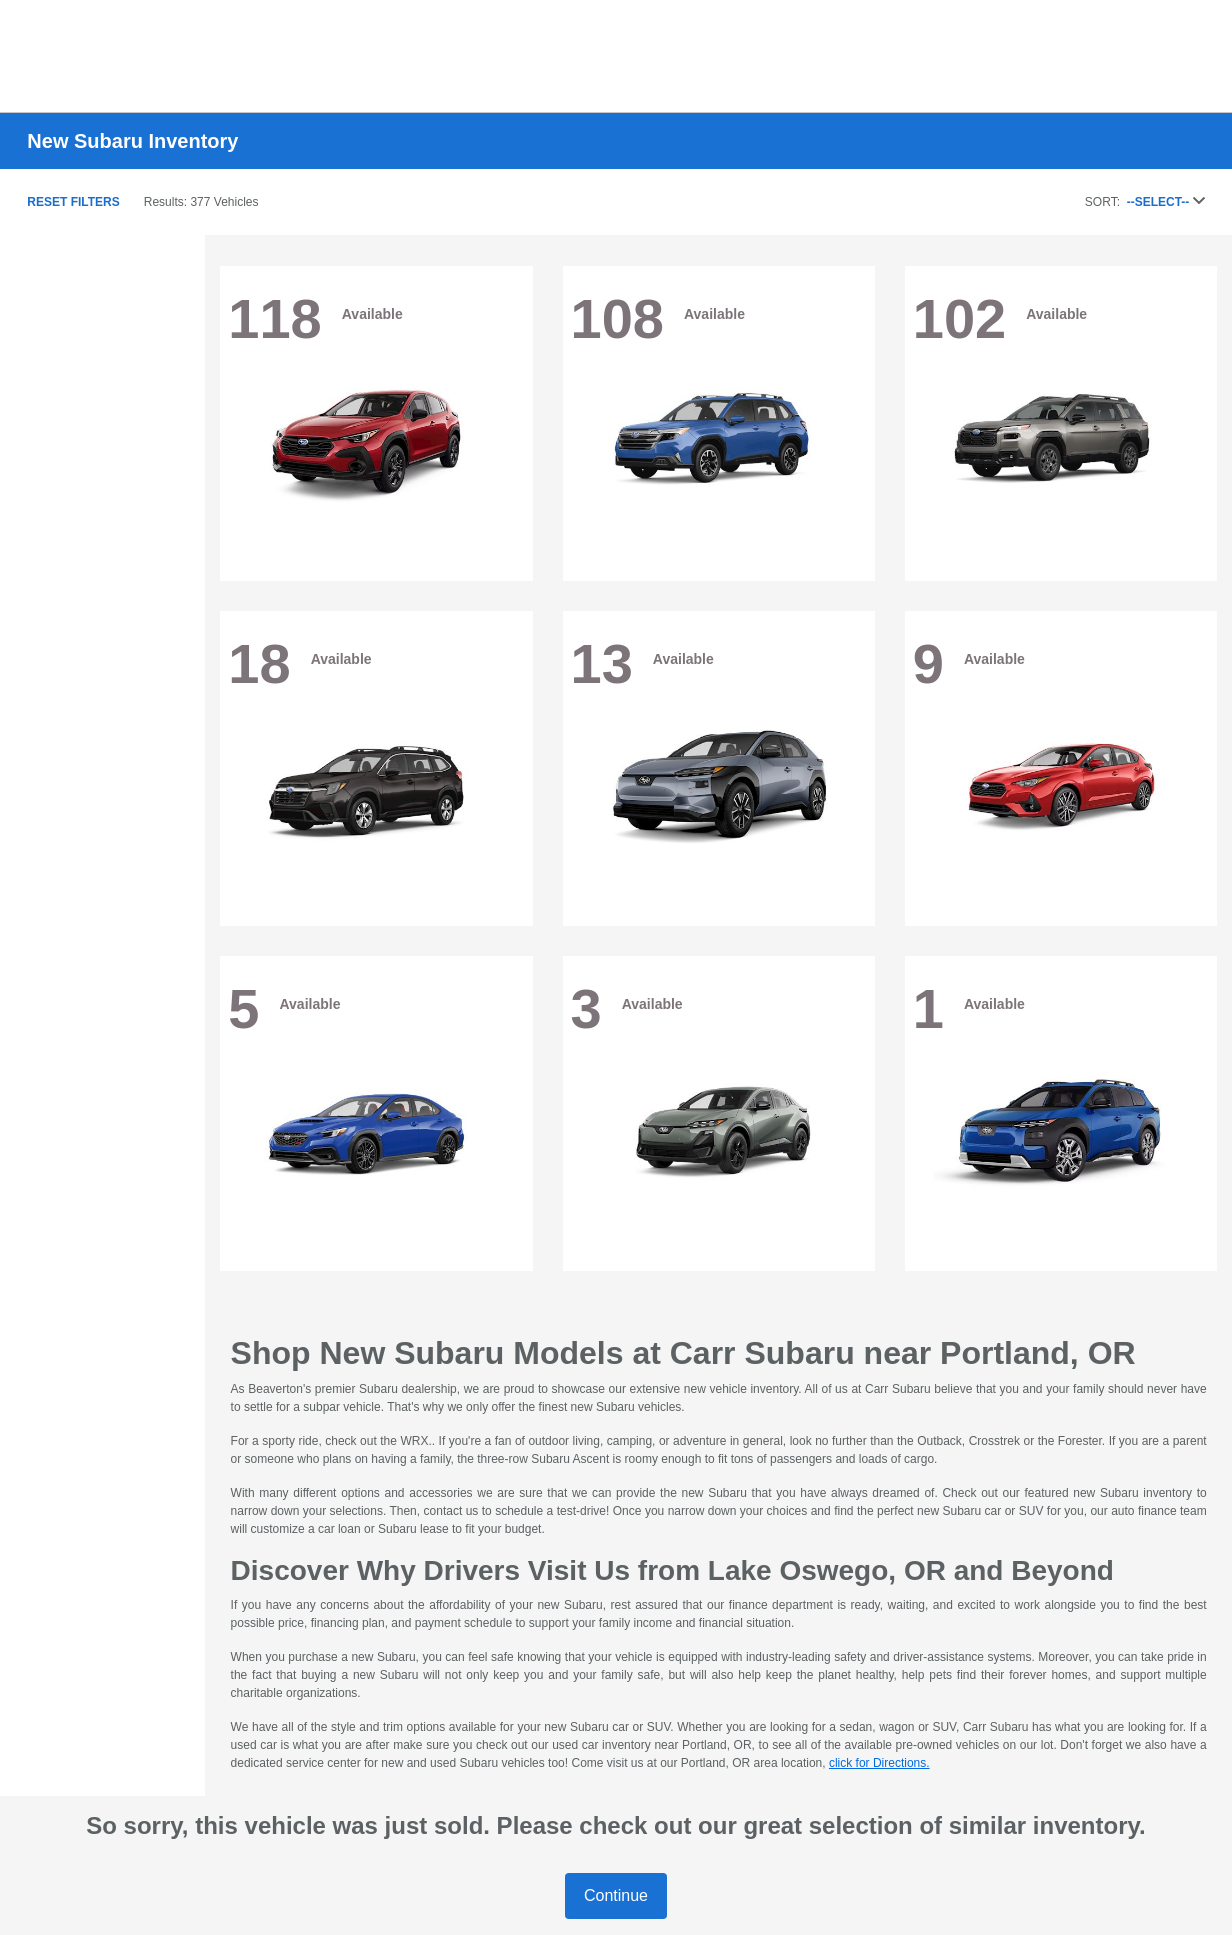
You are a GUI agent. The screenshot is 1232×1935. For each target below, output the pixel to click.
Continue (616, 1895)
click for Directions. (879, 1763)
